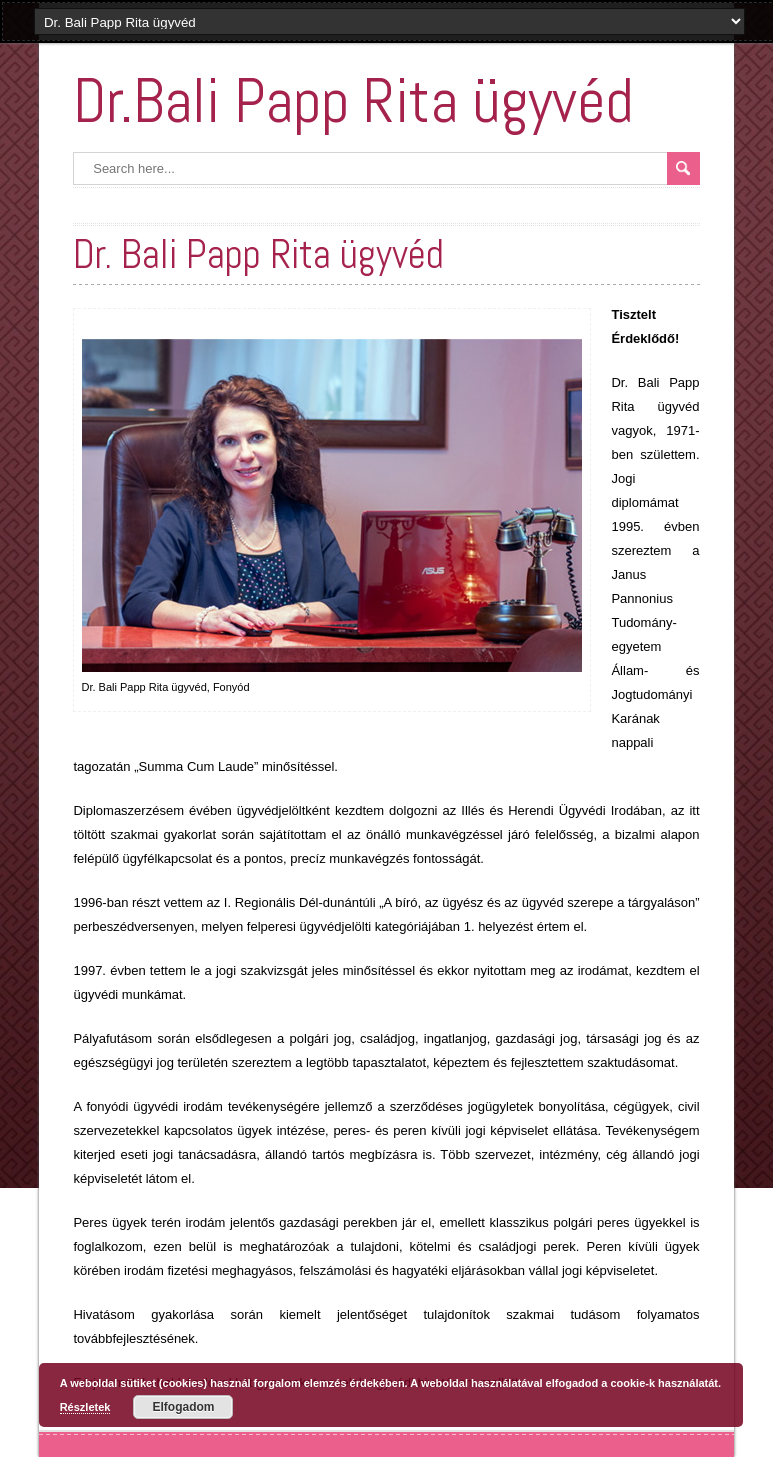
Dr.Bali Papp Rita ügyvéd (353, 100)
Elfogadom (183, 1407)
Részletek (85, 1407)
